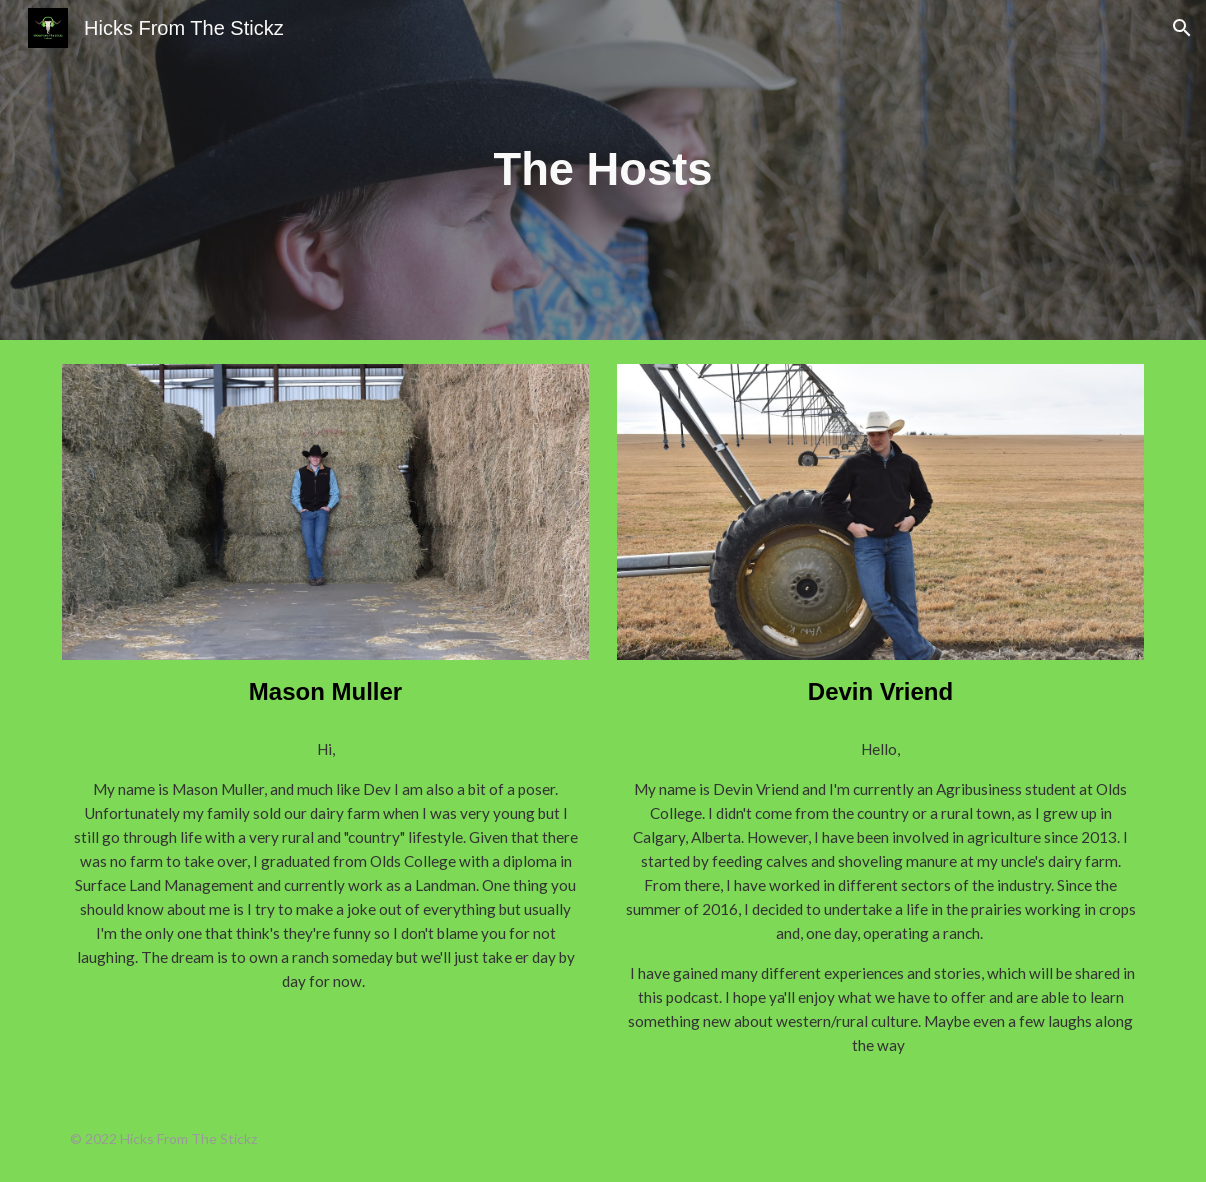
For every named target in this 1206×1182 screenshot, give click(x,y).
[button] (1182, 28)
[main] (603, 170)
